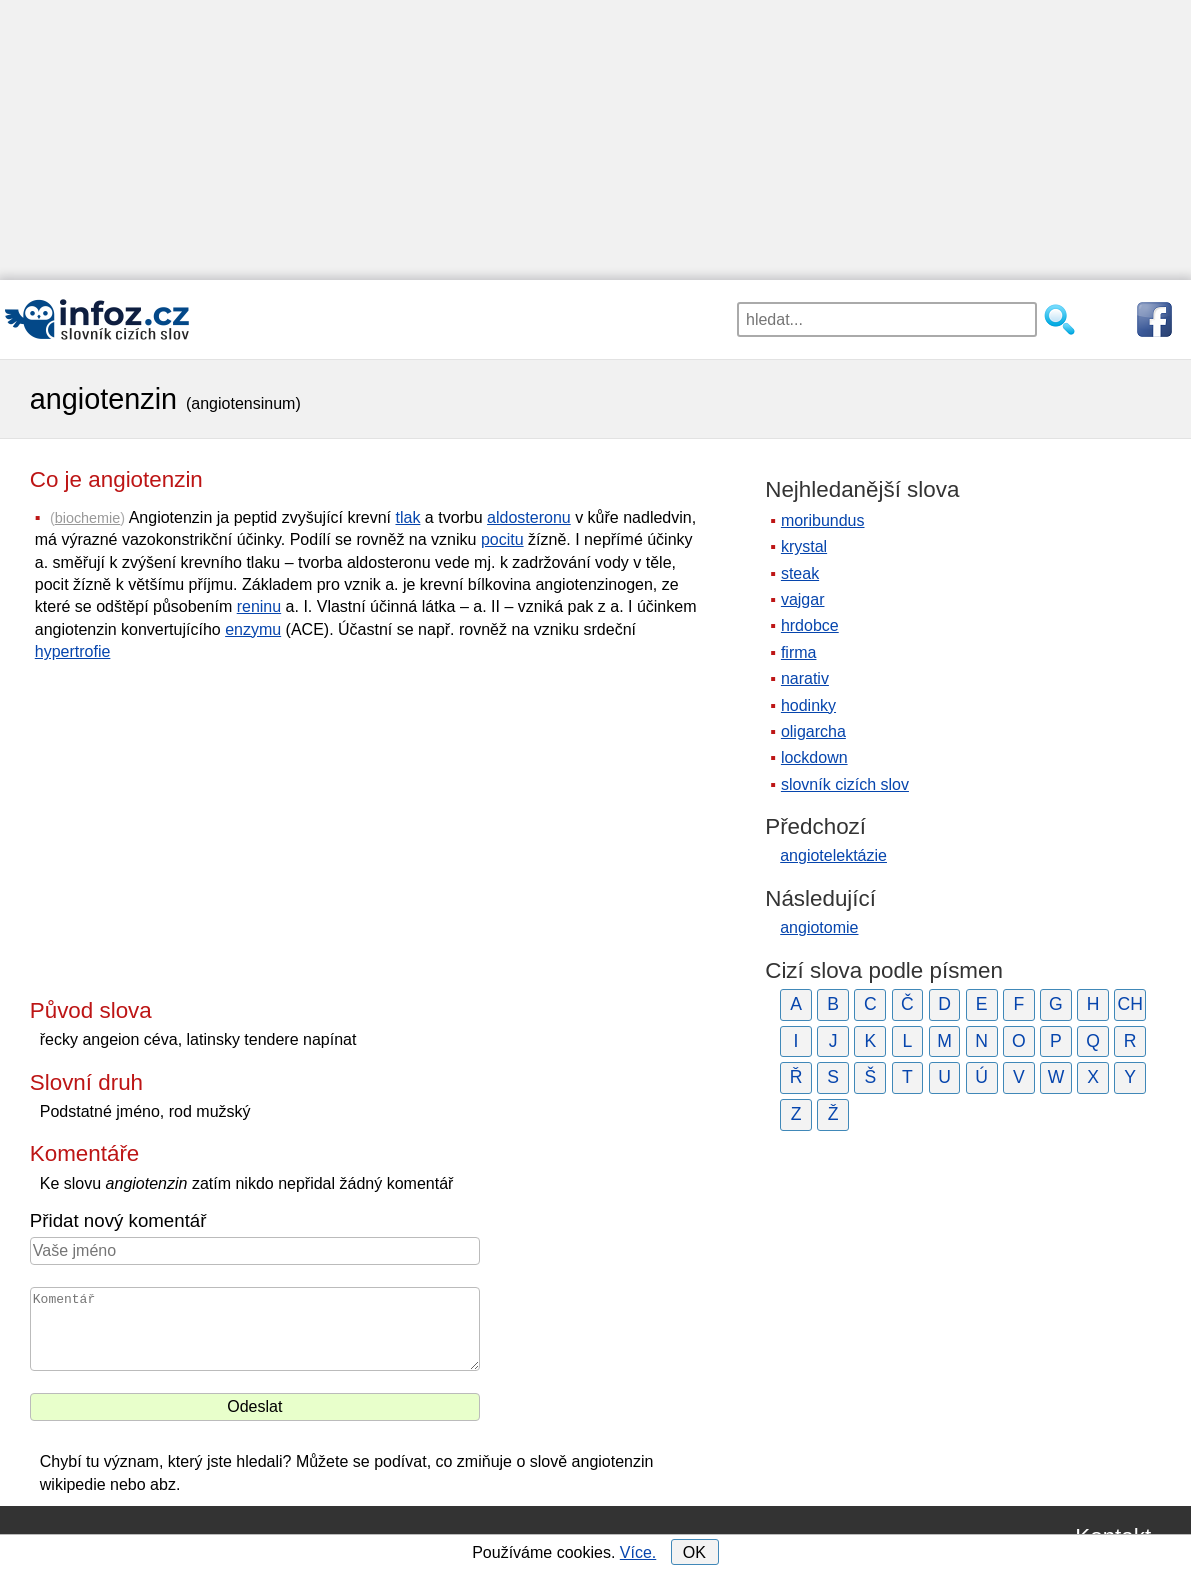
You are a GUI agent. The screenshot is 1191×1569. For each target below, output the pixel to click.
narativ (805, 678)
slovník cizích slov (845, 784)
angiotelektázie (833, 855)
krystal (804, 546)
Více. (638, 1552)
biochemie (88, 518)
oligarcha (813, 731)
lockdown (814, 757)
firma (799, 652)
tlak (407, 517)
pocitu (502, 539)
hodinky (808, 705)
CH (1129, 1004)
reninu (259, 606)
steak (800, 573)
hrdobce (810, 625)
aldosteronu (529, 517)
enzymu (253, 629)
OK (694, 1552)
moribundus (823, 520)
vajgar (803, 599)
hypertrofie (73, 651)
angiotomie (819, 927)
